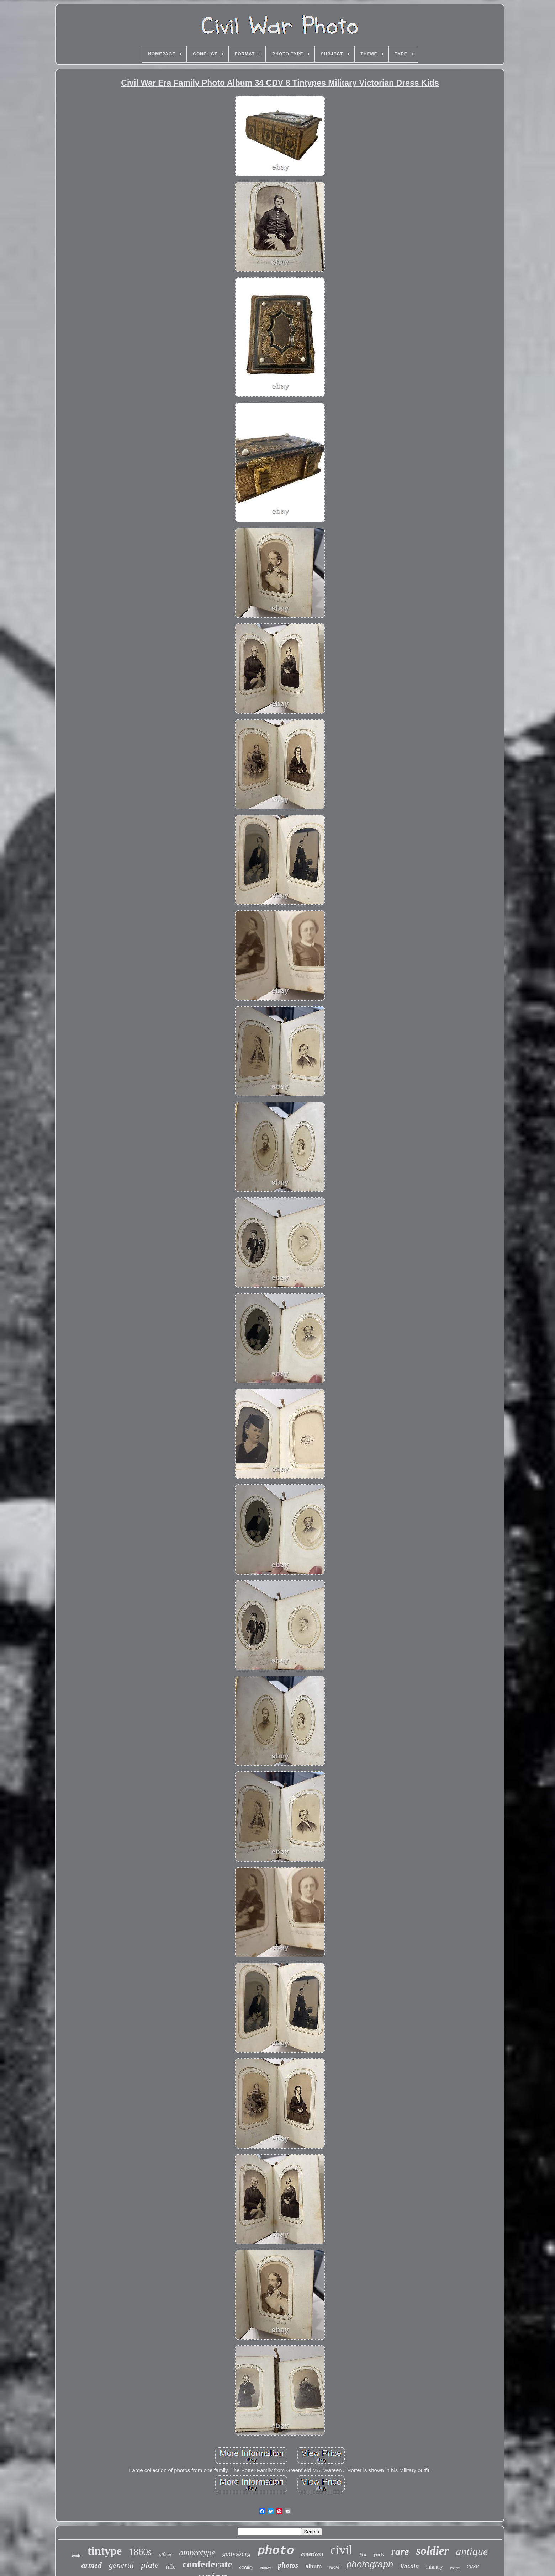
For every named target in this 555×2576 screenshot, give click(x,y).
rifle (170, 2567)
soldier (432, 2550)
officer (165, 2554)
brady (76, 2556)
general (121, 2565)
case (473, 2566)
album (313, 2566)
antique (472, 2551)
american (312, 2554)
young (455, 2568)
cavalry (246, 2567)
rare (400, 2551)
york (379, 2554)
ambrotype (197, 2552)
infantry (434, 2567)
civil (342, 2550)
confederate (207, 2564)
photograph (370, 2564)
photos (288, 2565)
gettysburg (236, 2553)
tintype (105, 2550)
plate (150, 2565)
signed (265, 2568)
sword (334, 2567)
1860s (140, 2551)
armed (91, 2565)
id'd (363, 2554)
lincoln (409, 2566)
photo (276, 2551)
